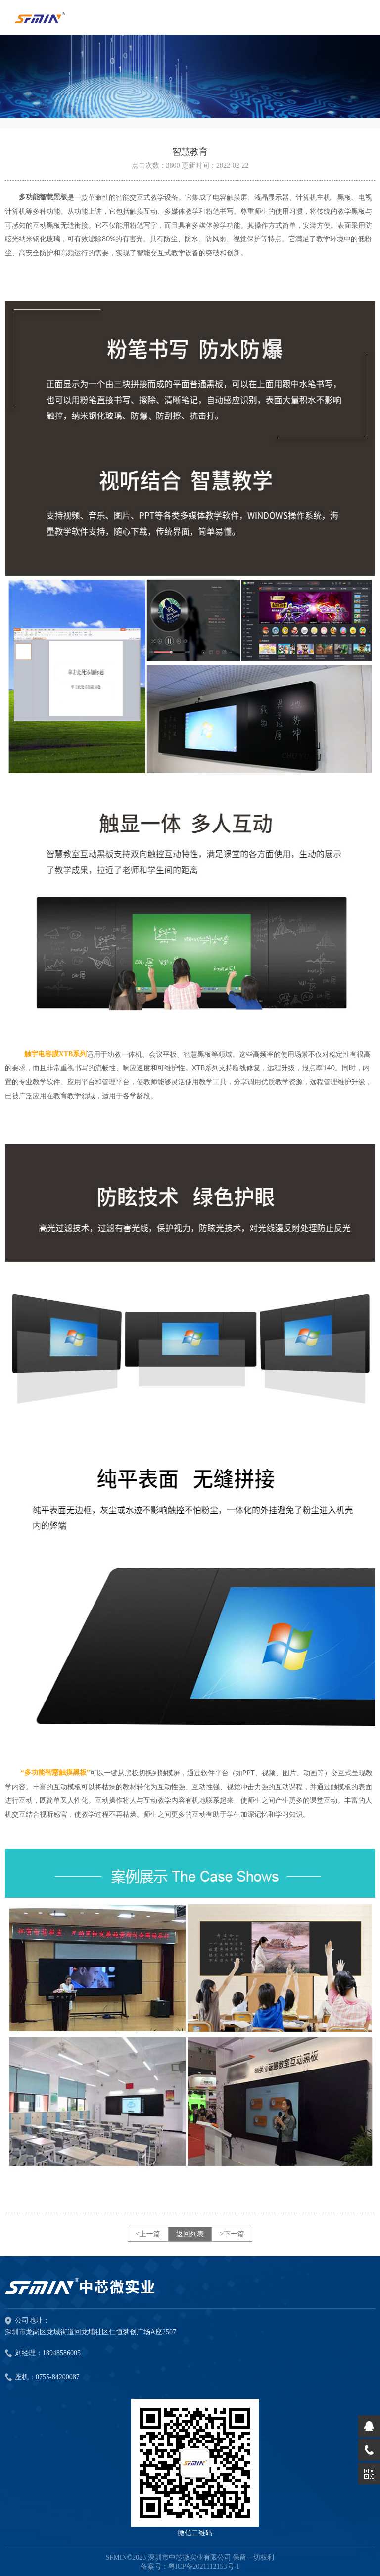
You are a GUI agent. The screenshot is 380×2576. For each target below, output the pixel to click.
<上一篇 (148, 2234)
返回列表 (190, 2234)
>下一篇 (232, 2234)
